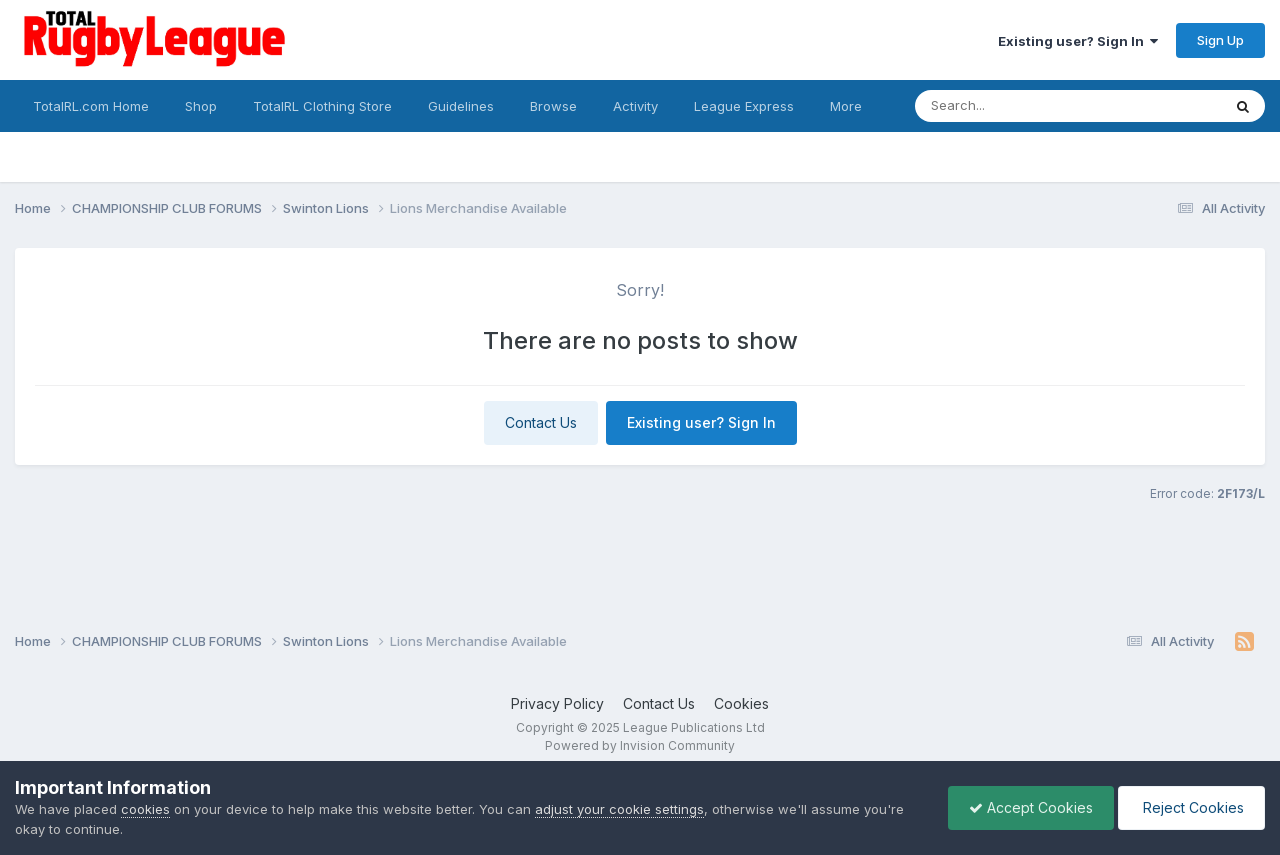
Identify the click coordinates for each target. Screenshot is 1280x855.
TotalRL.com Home (91, 106)
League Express (744, 106)
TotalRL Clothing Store (322, 106)
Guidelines (461, 106)
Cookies (741, 703)
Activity (635, 106)
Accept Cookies (1031, 807)
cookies (145, 809)
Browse (553, 106)
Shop (201, 106)
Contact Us (541, 422)
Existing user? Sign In (1078, 41)
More (846, 106)
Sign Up (1220, 40)
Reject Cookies (1191, 807)
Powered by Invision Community (640, 745)
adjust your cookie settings (619, 809)
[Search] (1013, 106)
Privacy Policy (557, 703)
